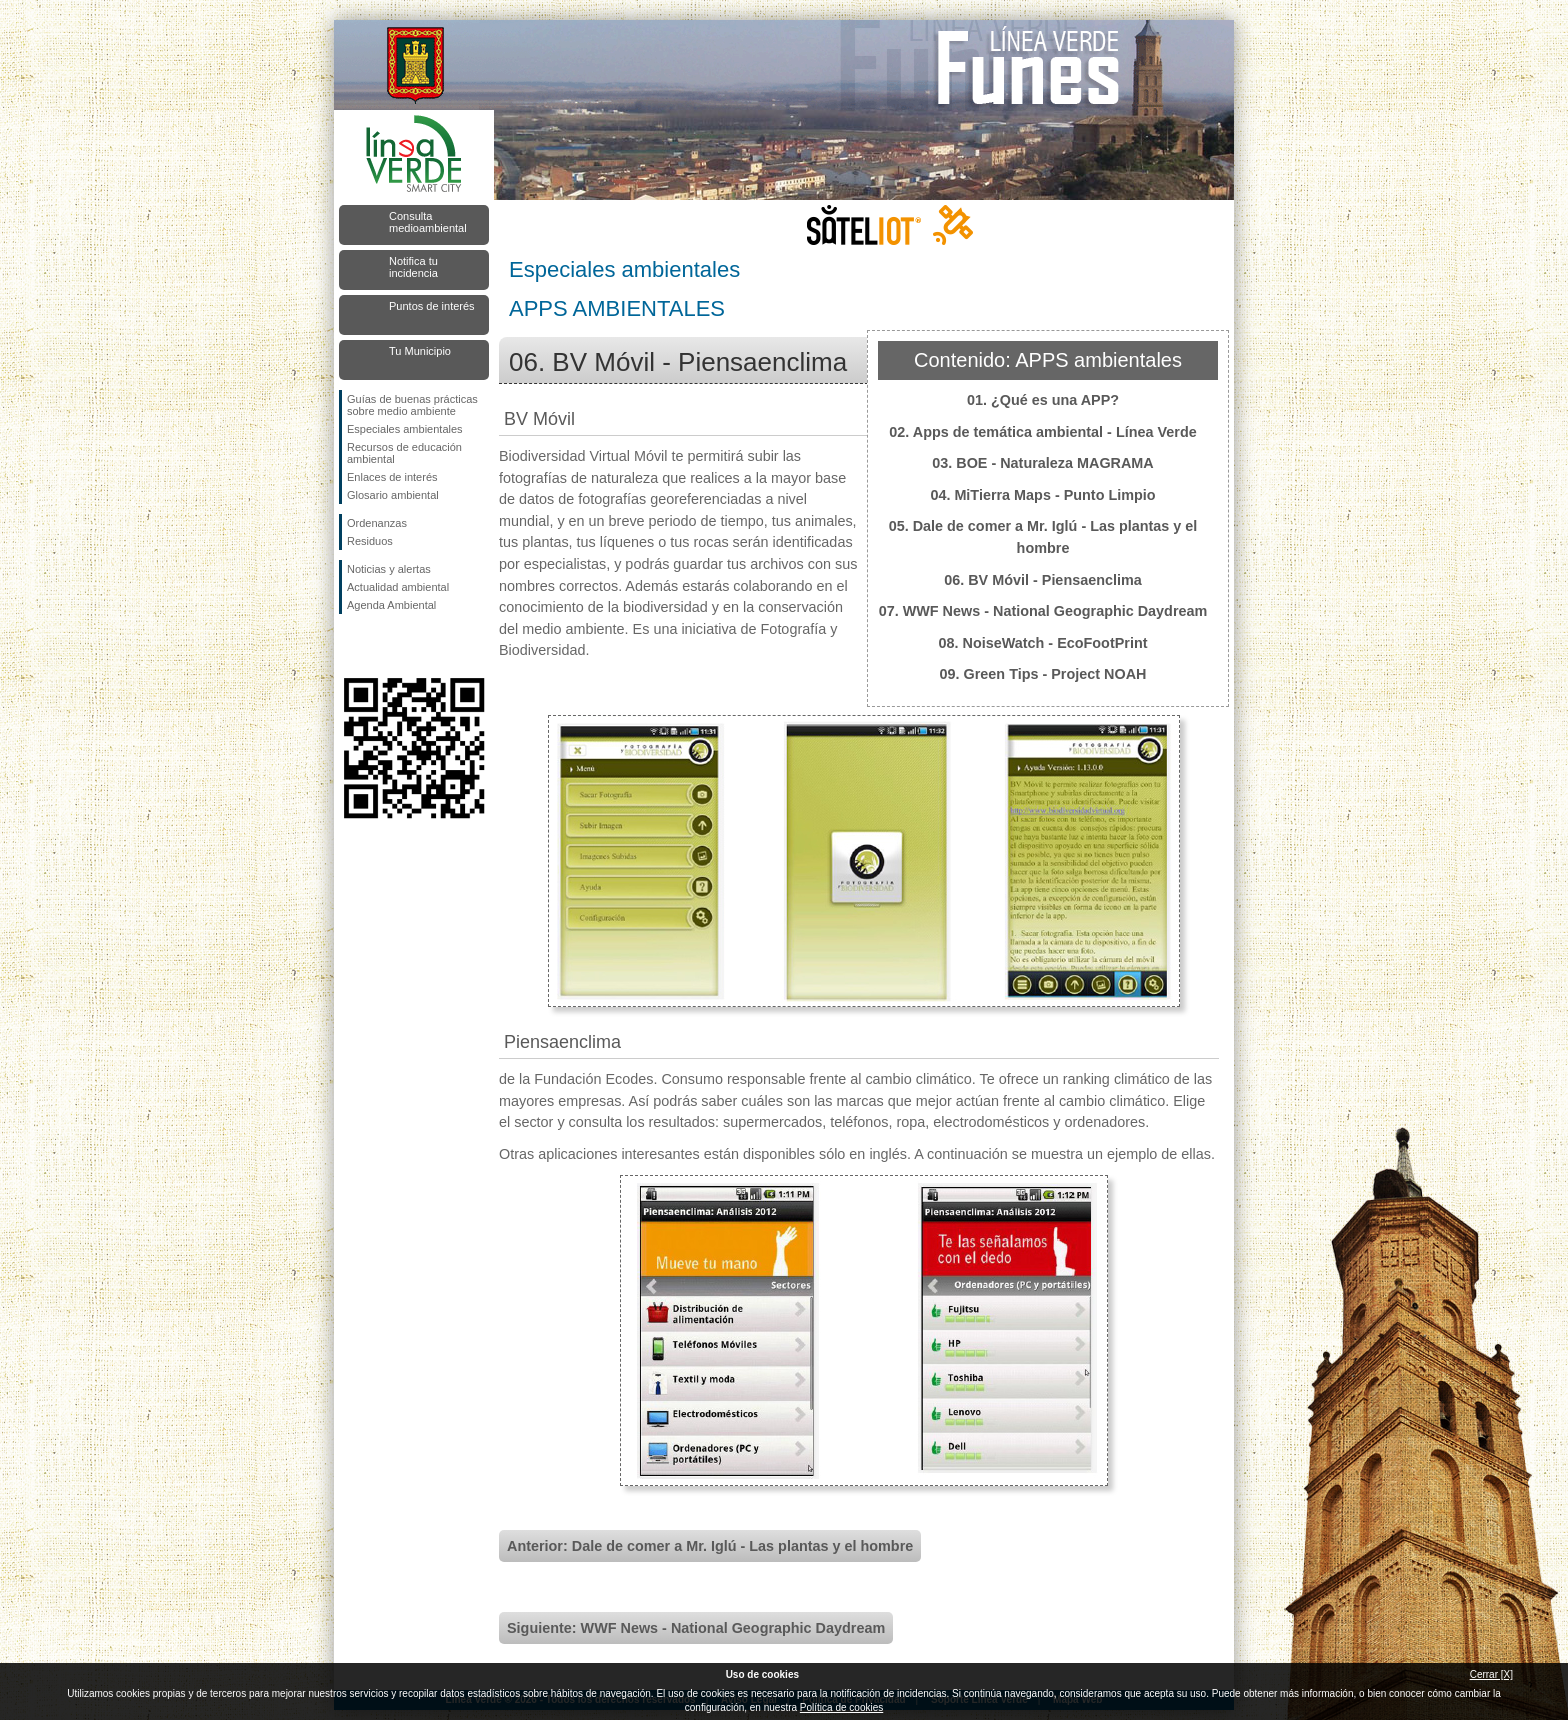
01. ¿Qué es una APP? (1043, 400)
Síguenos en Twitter (384, 646)
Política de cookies (841, 1707)
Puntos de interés (432, 306)
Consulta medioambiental (428, 222)
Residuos (370, 541)
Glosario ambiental (393, 495)
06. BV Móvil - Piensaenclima (1043, 580)
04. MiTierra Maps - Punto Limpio (1042, 495)
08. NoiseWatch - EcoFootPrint (1043, 643)
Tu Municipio (420, 351)
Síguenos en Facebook (351, 646)
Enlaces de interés (392, 477)
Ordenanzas (377, 523)
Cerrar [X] (1491, 1674)
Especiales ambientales (405, 429)
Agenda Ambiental (391, 605)
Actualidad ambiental (398, 587)
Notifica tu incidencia (413, 267)
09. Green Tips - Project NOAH (1043, 674)
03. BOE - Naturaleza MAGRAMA (1043, 463)
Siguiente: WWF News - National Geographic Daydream (696, 1628)
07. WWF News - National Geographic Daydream (1043, 611)
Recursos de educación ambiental (404, 453)
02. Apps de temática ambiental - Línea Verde (1042, 432)
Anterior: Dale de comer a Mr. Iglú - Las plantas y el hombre (710, 1546)
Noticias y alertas (389, 569)
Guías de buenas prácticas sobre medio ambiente (412, 405)
